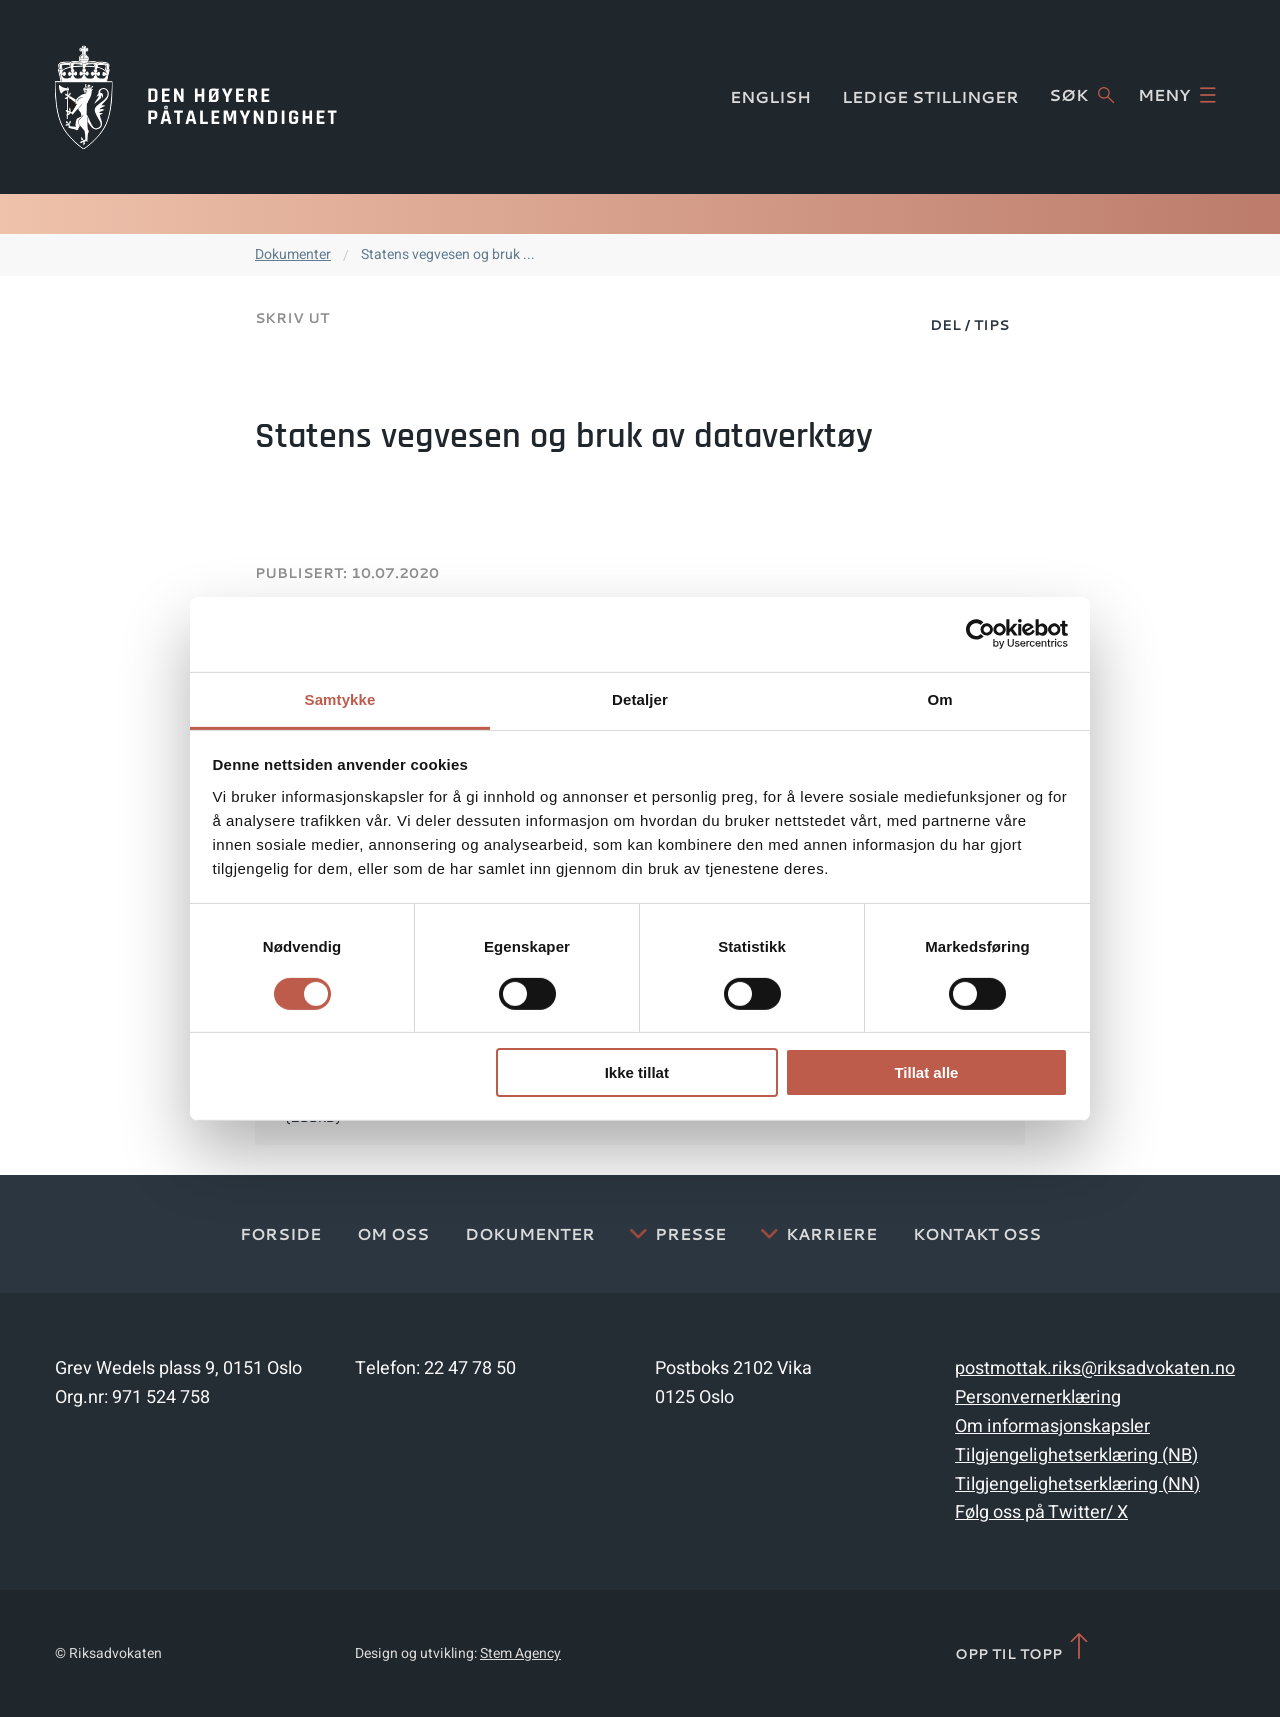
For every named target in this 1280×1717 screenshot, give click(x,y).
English (770, 96)
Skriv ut (292, 318)
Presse (690, 1233)
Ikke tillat (637, 1072)
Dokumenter (293, 254)
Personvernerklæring (1038, 1397)
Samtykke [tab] (340, 698)
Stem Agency (520, 1653)
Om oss (393, 1233)
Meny (1177, 95)
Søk (1081, 95)
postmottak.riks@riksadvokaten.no (1095, 1368)
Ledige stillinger (930, 96)
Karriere (831, 1233)
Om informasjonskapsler (1052, 1426)
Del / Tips (969, 325)
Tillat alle (926, 1072)
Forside (280, 1233)
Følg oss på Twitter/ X (1041, 1512)
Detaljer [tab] (640, 698)
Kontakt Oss (977, 1233)
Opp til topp (1023, 1647)
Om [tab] (939, 698)
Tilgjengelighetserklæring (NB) (1076, 1455)
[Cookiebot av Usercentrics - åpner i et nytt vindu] (980, 634)
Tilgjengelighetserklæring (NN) (1077, 1484)
